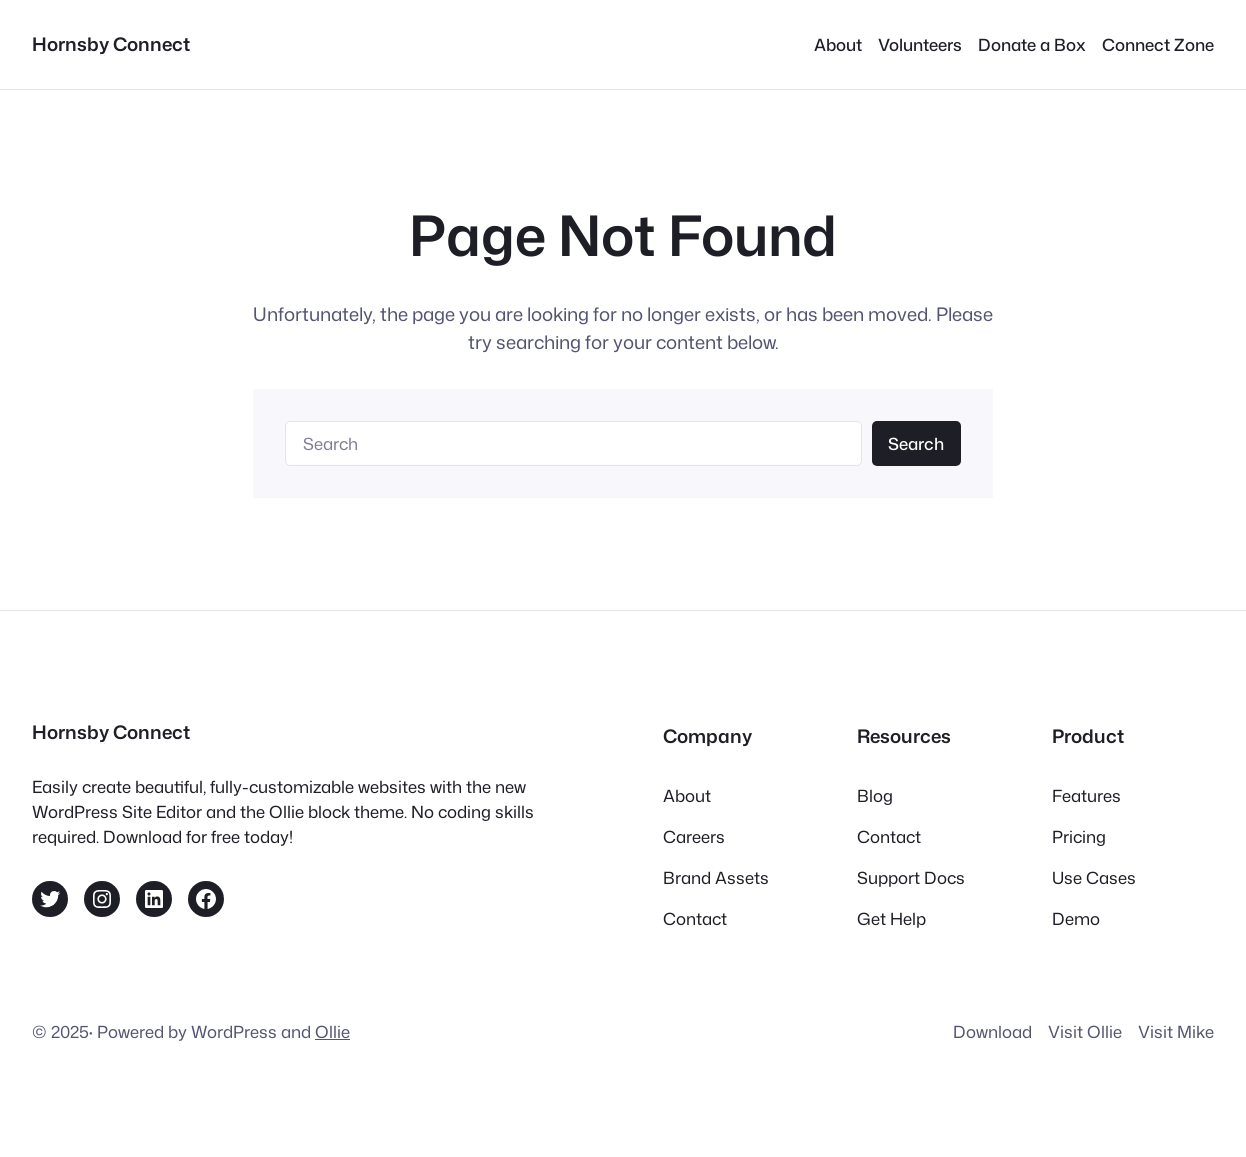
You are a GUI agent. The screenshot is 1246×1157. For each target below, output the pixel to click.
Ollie (332, 1031)
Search (916, 443)
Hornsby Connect (111, 44)
